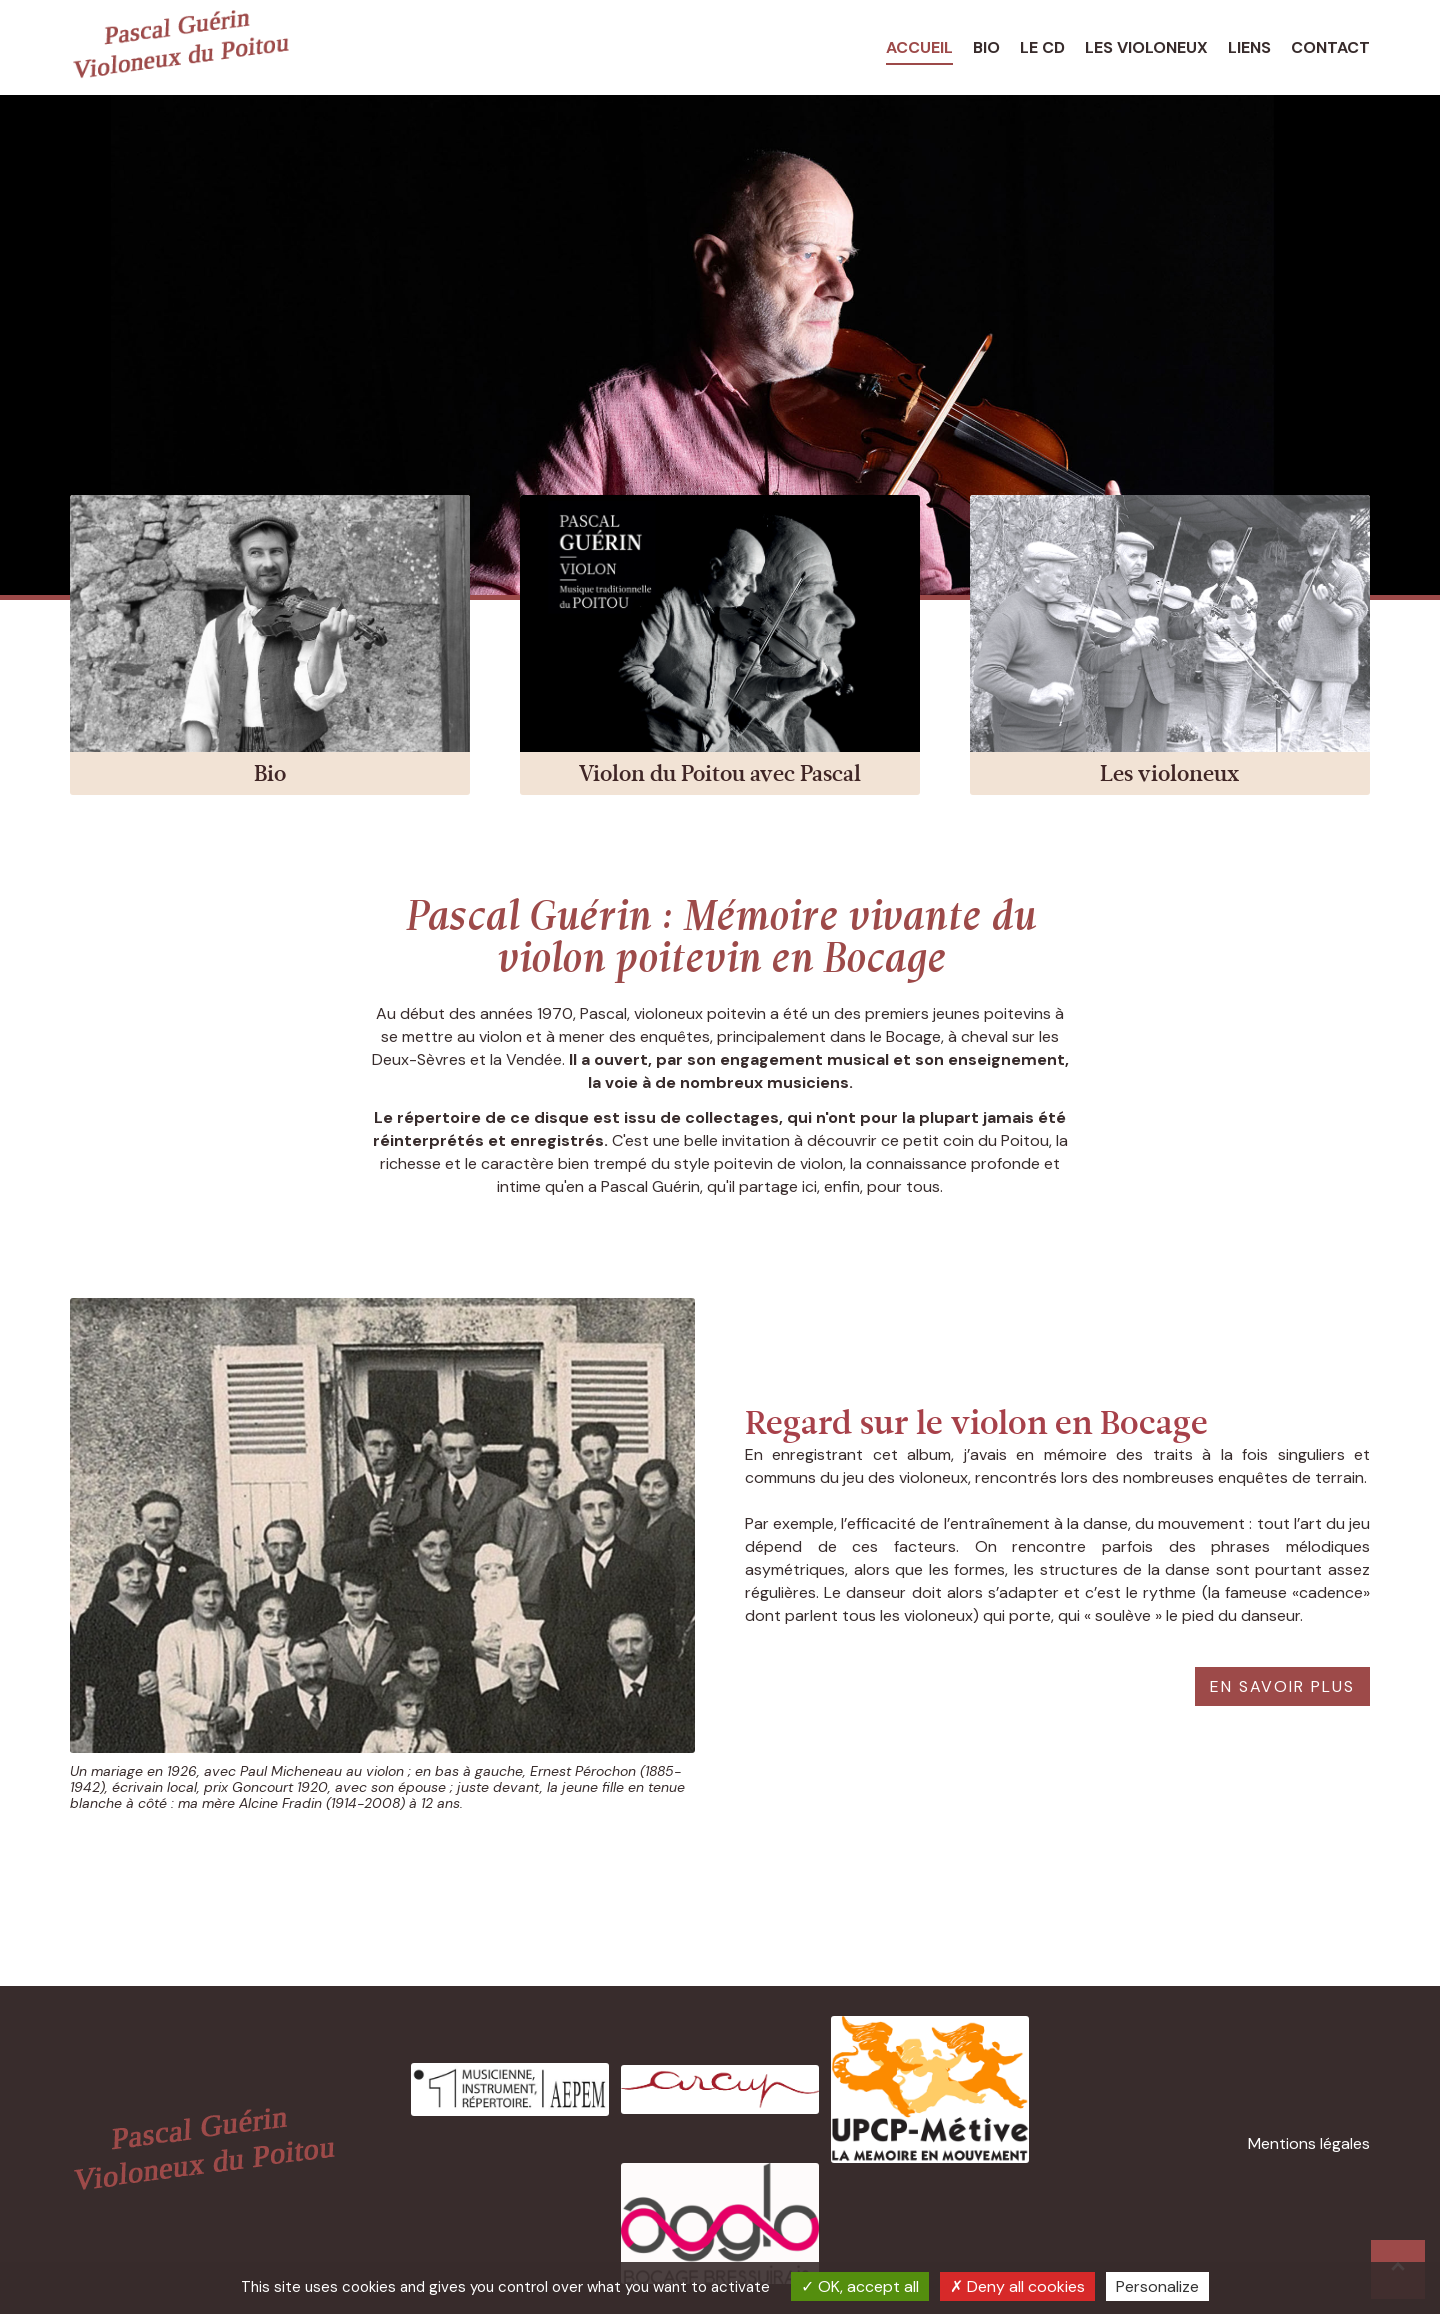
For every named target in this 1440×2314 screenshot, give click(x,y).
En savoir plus (1282, 1686)
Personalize (1157, 2286)
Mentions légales (1309, 2143)
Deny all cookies (1017, 2286)
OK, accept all (860, 2286)
